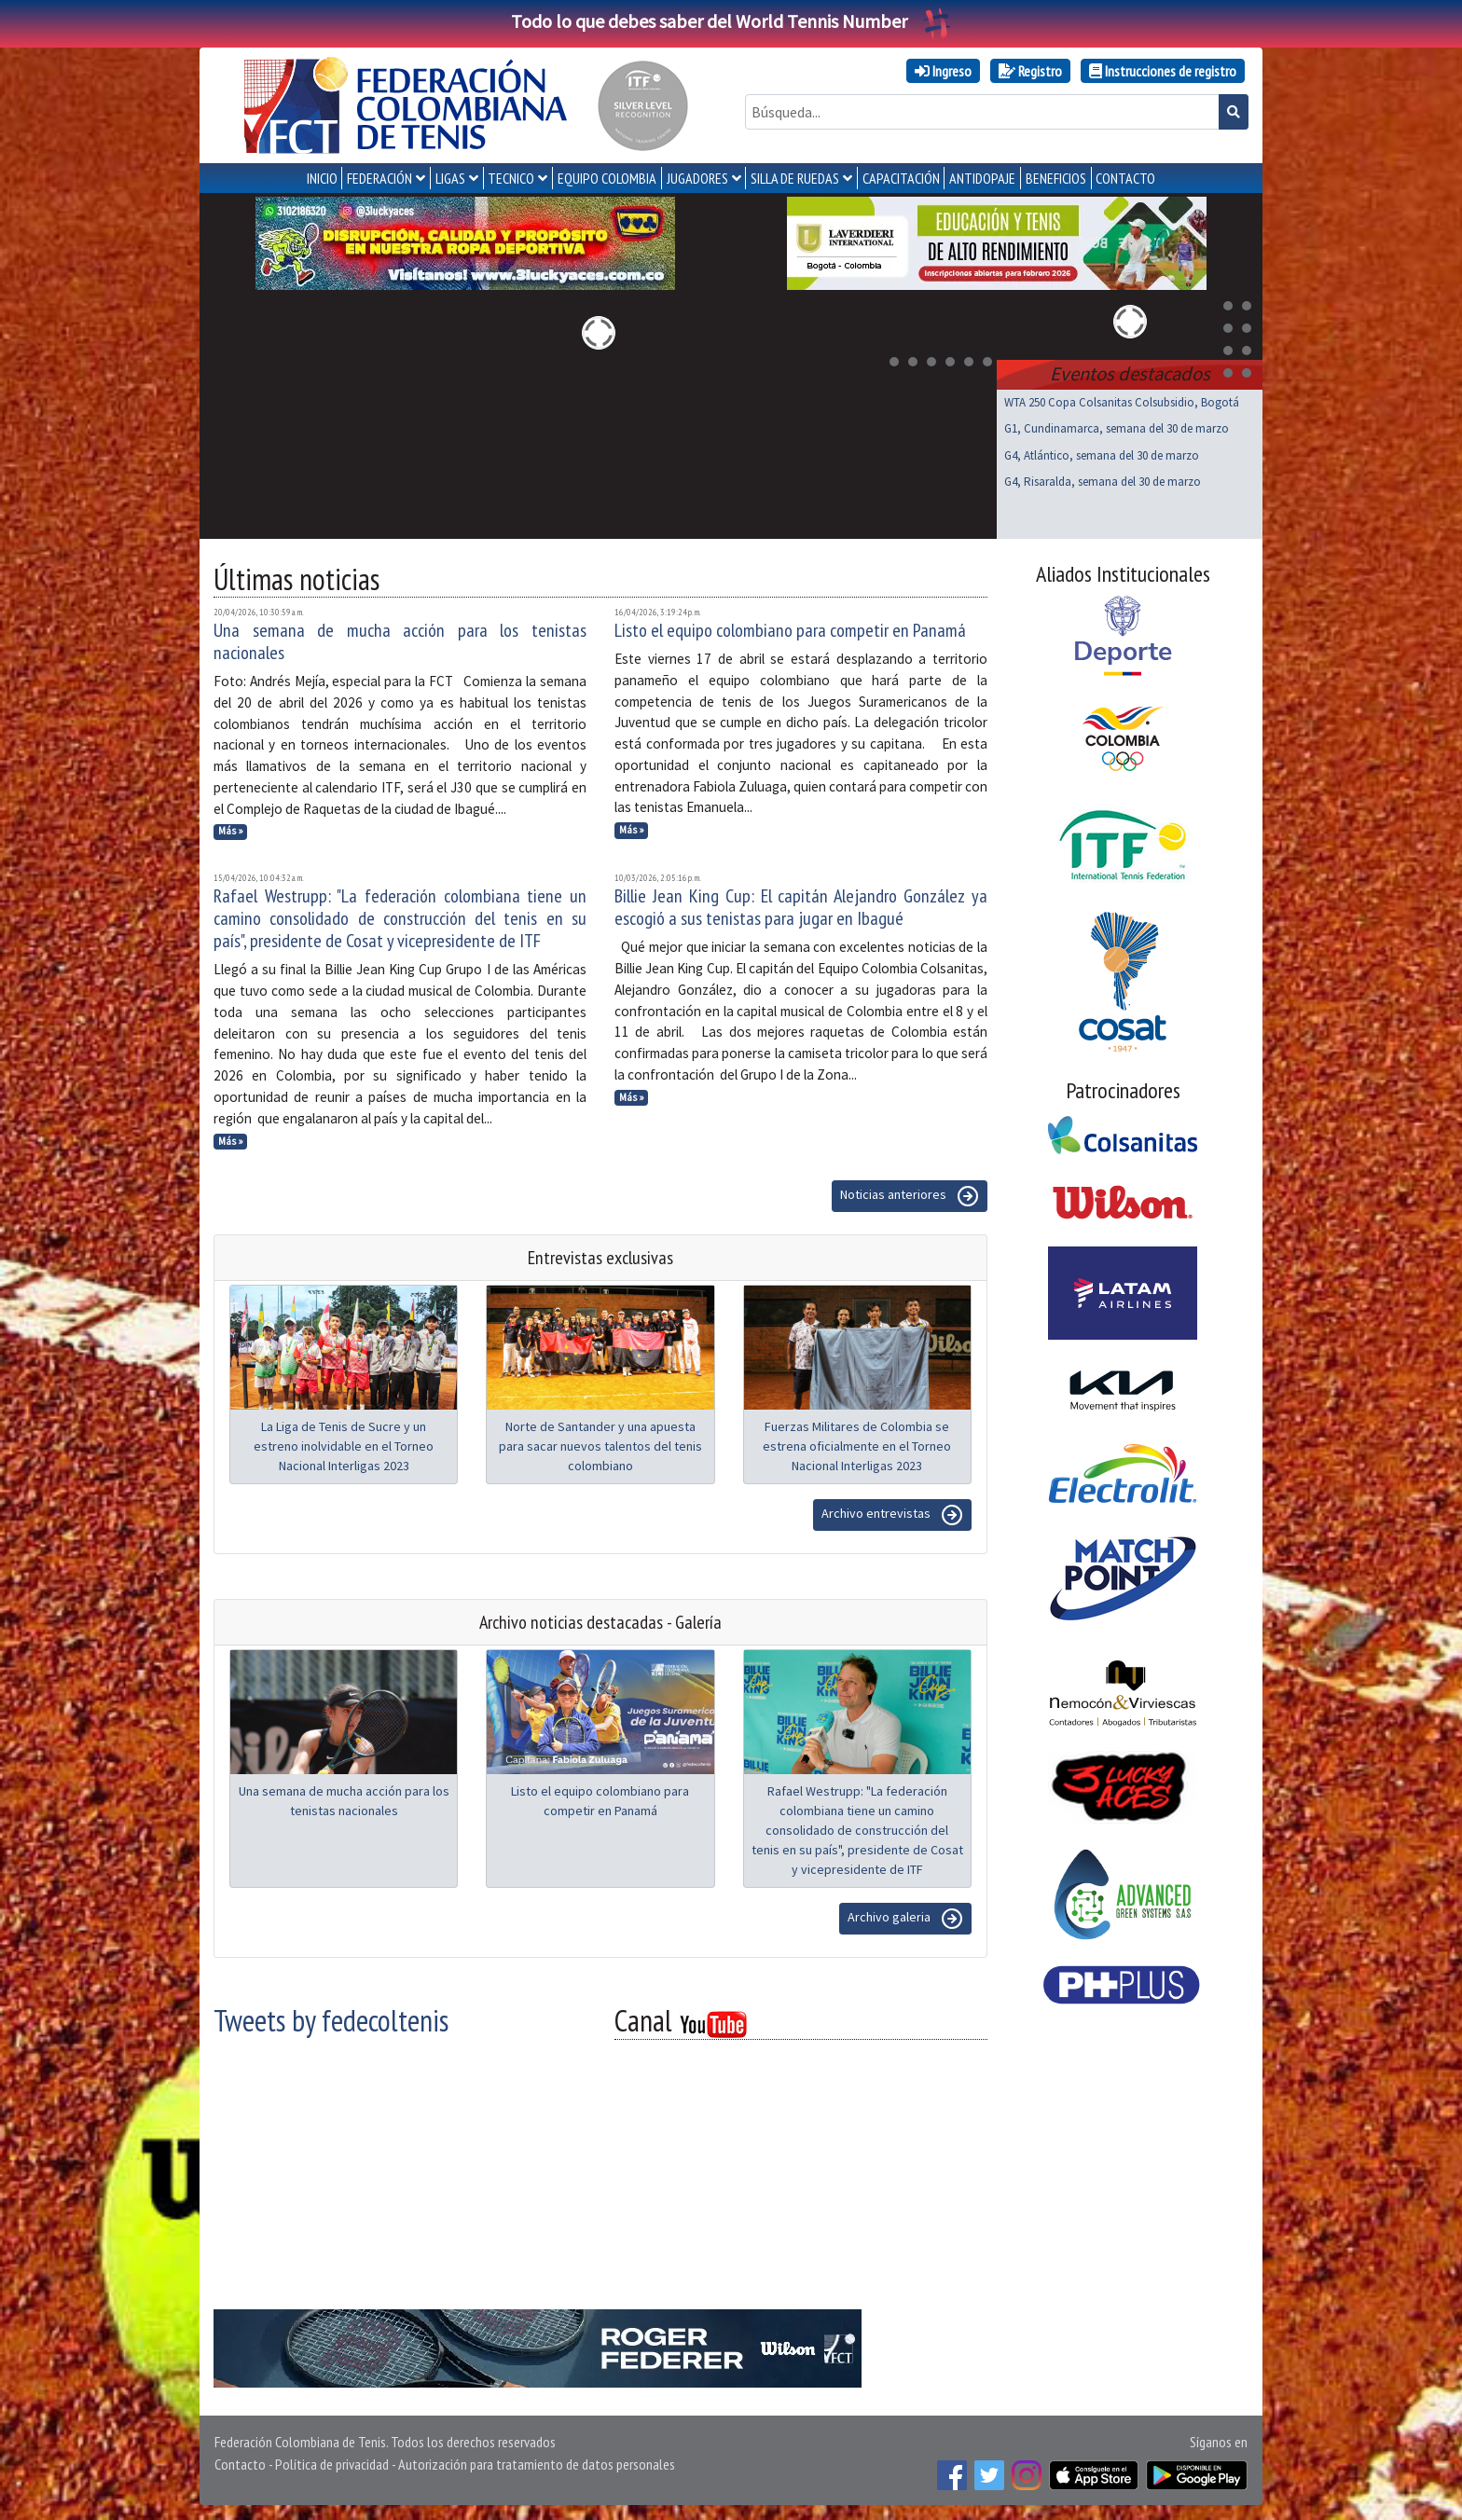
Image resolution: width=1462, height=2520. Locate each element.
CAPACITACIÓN (901, 178)
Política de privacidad (332, 2464)
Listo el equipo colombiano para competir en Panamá (790, 630)
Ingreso (943, 71)
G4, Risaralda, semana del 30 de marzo (1102, 481)
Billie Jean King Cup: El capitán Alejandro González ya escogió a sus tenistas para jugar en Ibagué (800, 907)
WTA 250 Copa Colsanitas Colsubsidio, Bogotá (1121, 402)
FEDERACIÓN (379, 178)
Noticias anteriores (909, 1196)
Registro (1030, 71)
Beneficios (1056, 178)
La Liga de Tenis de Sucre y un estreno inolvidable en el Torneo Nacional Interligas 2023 (344, 1446)
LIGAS (450, 178)
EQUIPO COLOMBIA (607, 178)
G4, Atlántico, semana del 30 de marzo (1101, 455)
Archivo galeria (905, 1918)
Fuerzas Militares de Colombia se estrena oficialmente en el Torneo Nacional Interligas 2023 (857, 1446)
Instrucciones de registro (1162, 71)
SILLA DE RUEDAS (795, 178)
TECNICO (511, 178)
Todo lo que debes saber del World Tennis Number (731, 21)
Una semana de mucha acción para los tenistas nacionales (400, 641)
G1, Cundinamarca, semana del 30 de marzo (1116, 428)
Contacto (240, 2464)
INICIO (322, 178)
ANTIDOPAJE (982, 178)
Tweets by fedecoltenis (331, 2020)
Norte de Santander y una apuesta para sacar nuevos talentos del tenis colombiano (600, 1446)
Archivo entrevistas (892, 1515)
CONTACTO (1125, 178)
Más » (230, 830)
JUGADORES (697, 178)
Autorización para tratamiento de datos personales (536, 2464)
